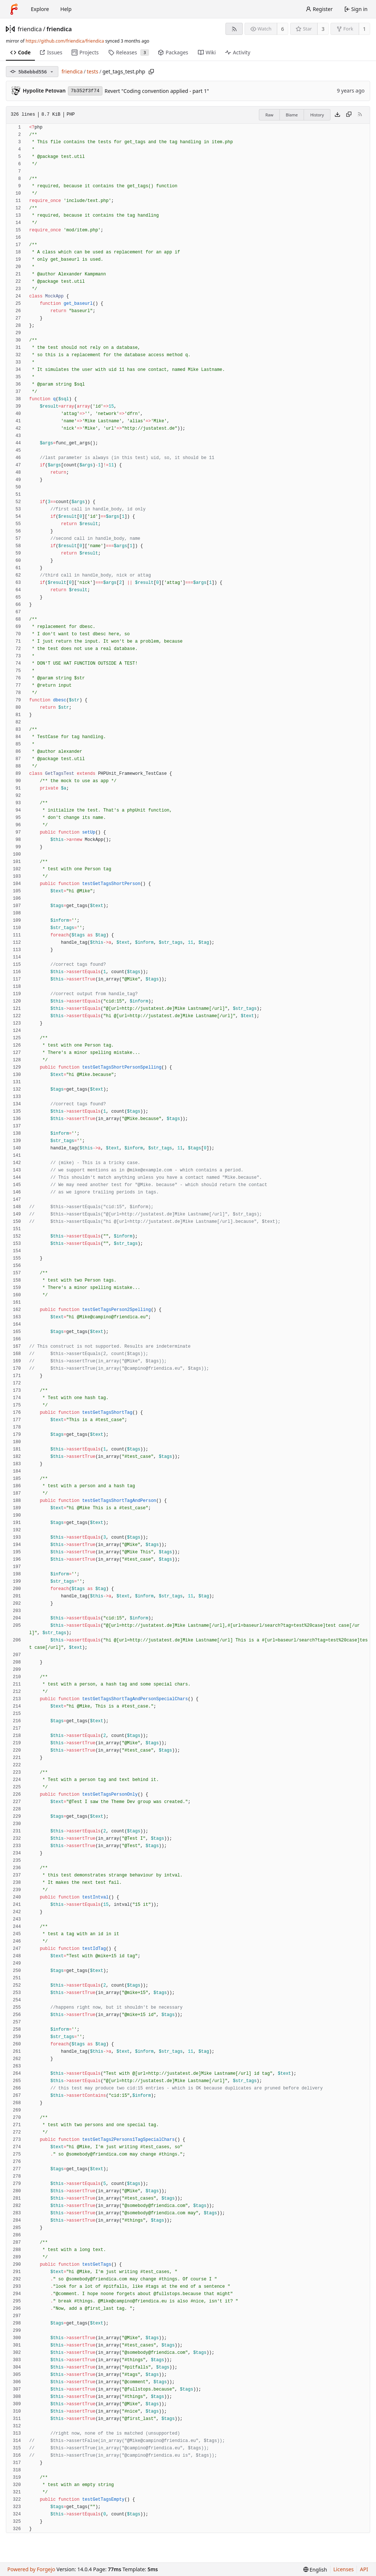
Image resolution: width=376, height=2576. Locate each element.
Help (66, 9)
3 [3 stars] (323, 28)
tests (92, 71)
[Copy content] (348, 115)
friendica (30, 29)
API (364, 2569)
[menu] (315, 2569)
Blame (292, 115)
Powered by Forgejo (31, 2569)
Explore (40, 9)
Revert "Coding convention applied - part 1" (157, 90)
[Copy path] (151, 71)
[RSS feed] (234, 29)
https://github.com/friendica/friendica (65, 41)
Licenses (343, 2569)
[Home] (14, 9)
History (317, 115)
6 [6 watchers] (282, 28)
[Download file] (337, 115)
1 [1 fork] (364, 28)
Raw (269, 115)
